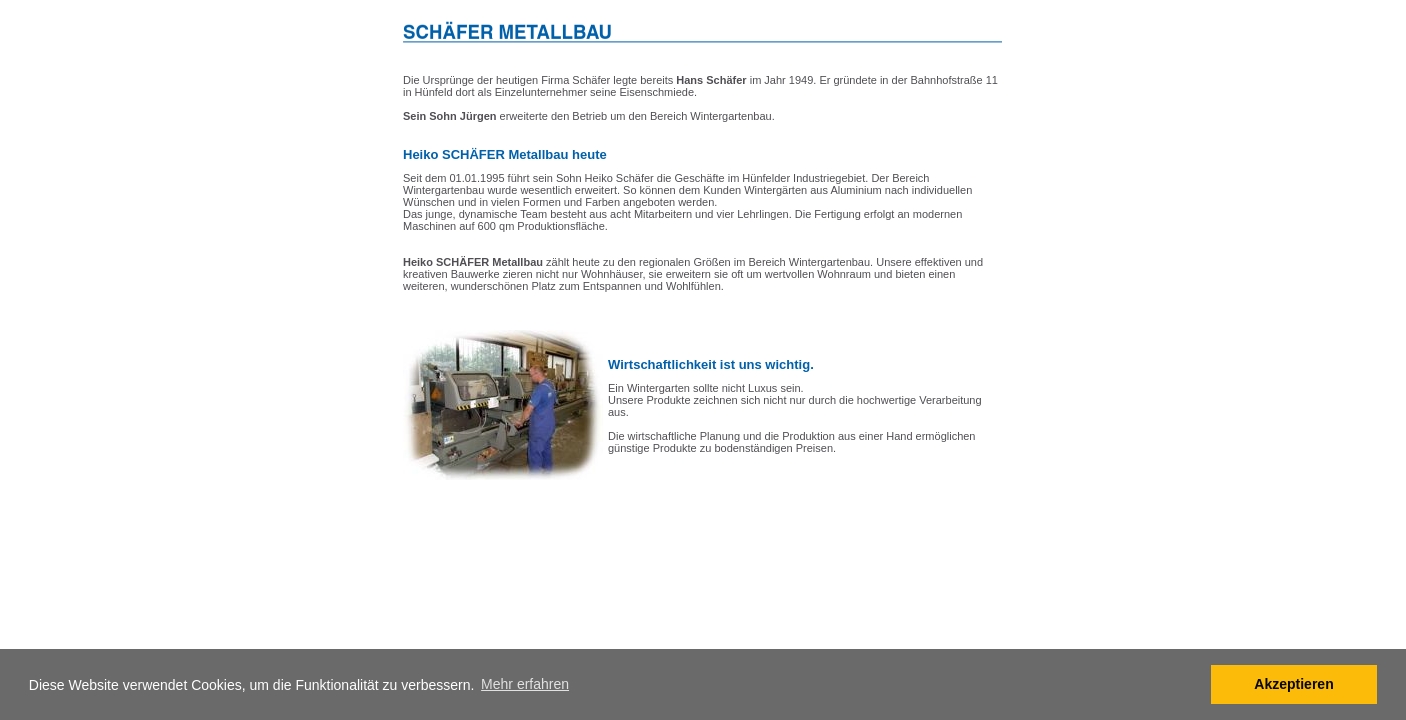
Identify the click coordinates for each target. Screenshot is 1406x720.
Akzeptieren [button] (1293, 684)
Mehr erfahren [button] (525, 684)
